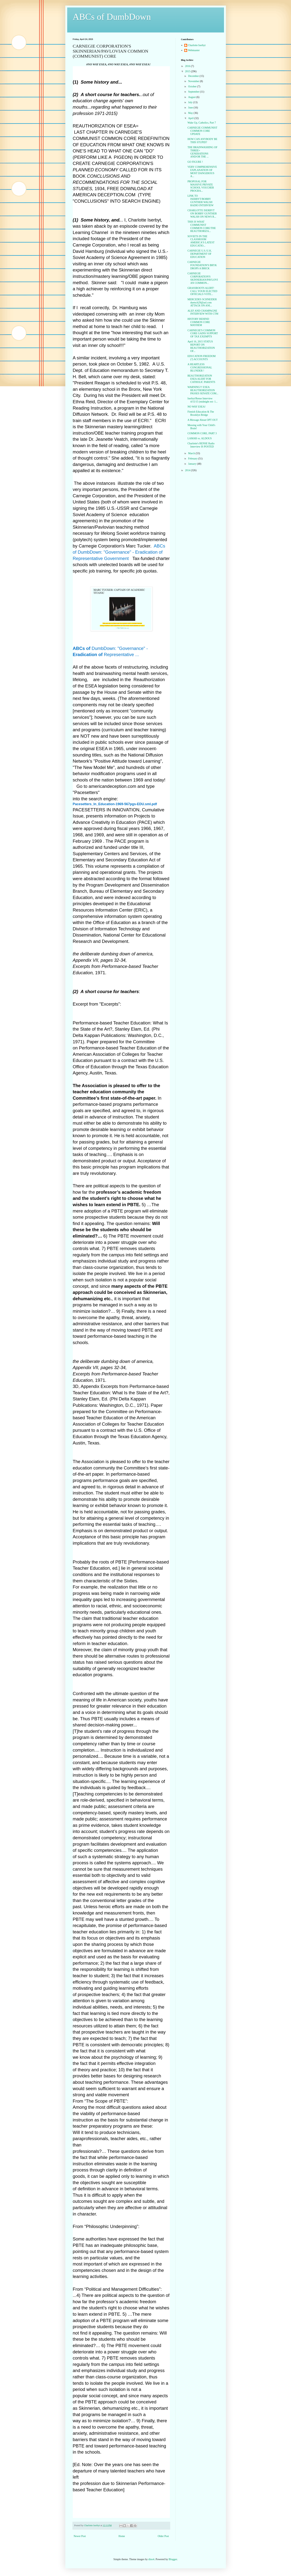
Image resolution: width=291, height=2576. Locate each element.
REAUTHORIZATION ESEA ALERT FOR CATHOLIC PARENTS (201, 378)
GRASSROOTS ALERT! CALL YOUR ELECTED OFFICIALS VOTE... (202, 291)
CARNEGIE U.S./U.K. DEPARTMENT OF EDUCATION (199, 253)
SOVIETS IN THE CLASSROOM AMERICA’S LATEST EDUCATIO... (200, 241)
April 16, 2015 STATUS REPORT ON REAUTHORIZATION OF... (201, 346)
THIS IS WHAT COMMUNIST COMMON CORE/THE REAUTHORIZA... (201, 226)
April (191, 118)
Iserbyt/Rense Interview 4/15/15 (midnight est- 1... (202, 400)
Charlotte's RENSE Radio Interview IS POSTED (200, 445)
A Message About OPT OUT (202, 420)
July (190, 102)
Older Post (163, 2536)
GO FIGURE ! (195, 161)
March (192, 453)
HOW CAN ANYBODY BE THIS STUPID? (202, 141)
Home (122, 2536)
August (192, 97)
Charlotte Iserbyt (197, 45)
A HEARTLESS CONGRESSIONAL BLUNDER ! (199, 367)
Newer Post (80, 2536)
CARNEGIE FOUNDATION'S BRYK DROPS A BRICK (202, 265)
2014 (188, 470)
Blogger (173, 2559)
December (194, 76)
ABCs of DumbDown (112, 17)
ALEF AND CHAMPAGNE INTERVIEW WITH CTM (202, 312)
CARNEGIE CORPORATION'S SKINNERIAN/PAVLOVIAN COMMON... (202, 278)
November (194, 81)
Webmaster (194, 50)
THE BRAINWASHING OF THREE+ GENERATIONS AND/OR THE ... (202, 152)
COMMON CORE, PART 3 (202, 433)
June (191, 107)
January (192, 463)
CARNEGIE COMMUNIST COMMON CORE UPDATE (202, 130)
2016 (188, 66)
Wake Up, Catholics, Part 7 (201, 122)
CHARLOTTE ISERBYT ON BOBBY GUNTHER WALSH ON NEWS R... (202, 213)
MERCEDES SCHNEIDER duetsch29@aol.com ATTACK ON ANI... (202, 302)
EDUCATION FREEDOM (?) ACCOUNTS (201, 358)
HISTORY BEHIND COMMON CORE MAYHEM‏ (198, 322)
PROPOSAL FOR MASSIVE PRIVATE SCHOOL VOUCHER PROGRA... (200, 186)
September (194, 91)
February (193, 458)
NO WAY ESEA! (196, 406)
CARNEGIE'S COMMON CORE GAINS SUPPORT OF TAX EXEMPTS (202, 333)
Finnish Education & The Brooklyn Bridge (200, 413)
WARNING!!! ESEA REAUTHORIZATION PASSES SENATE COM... (202, 390)
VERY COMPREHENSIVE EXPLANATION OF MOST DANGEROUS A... (202, 172)
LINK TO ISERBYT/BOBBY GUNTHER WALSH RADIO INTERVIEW (200, 200)
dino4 (151, 2559)
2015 (188, 71)
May (191, 113)
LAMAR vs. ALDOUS (199, 438)
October (192, 86)
